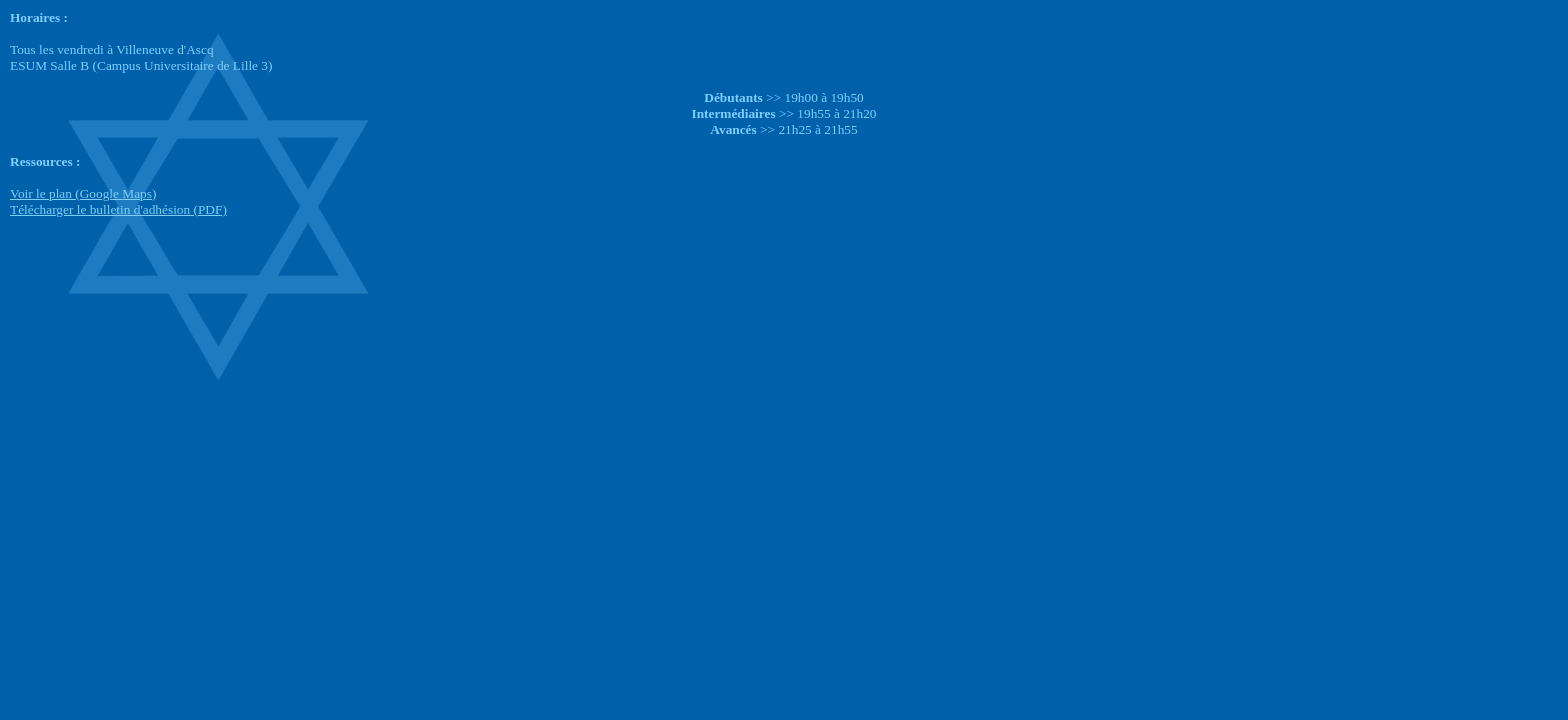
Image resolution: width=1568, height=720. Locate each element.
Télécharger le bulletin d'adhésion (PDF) (118, 209)
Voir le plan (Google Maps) (83, 193)
